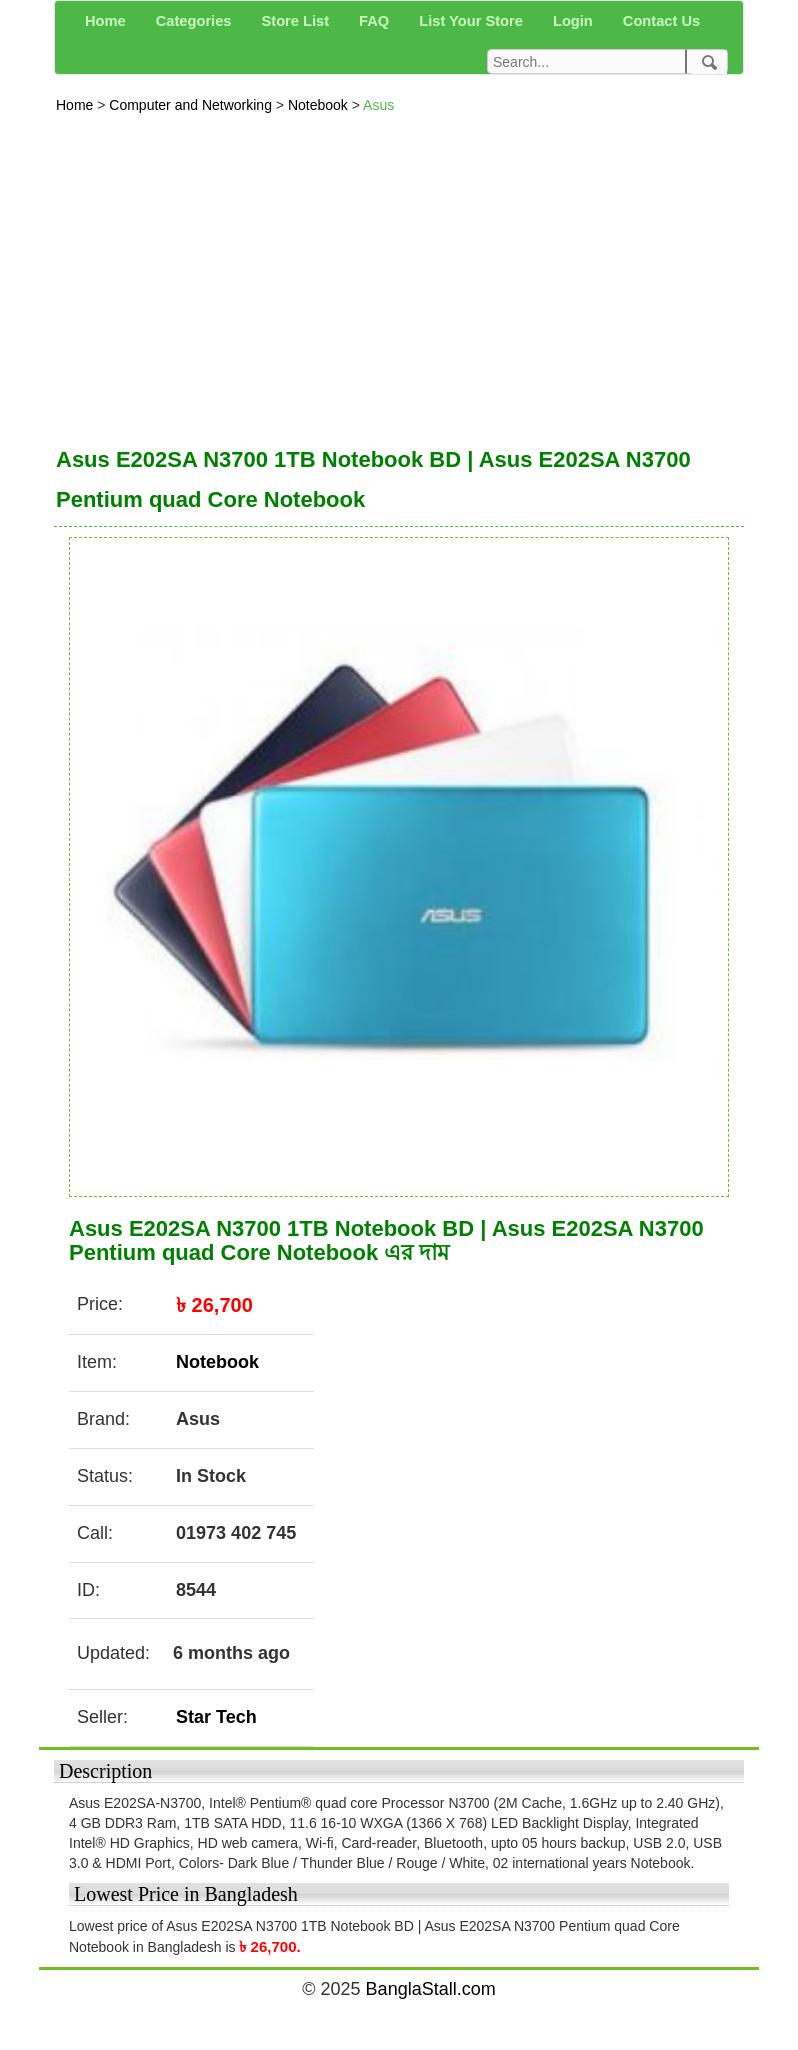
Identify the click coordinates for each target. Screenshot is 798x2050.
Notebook (320, 105)
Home (76, 105)
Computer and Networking (192, 105)
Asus (378, 105)
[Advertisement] (399, 275)
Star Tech (216, 1717)
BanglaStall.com (431, 1989)
